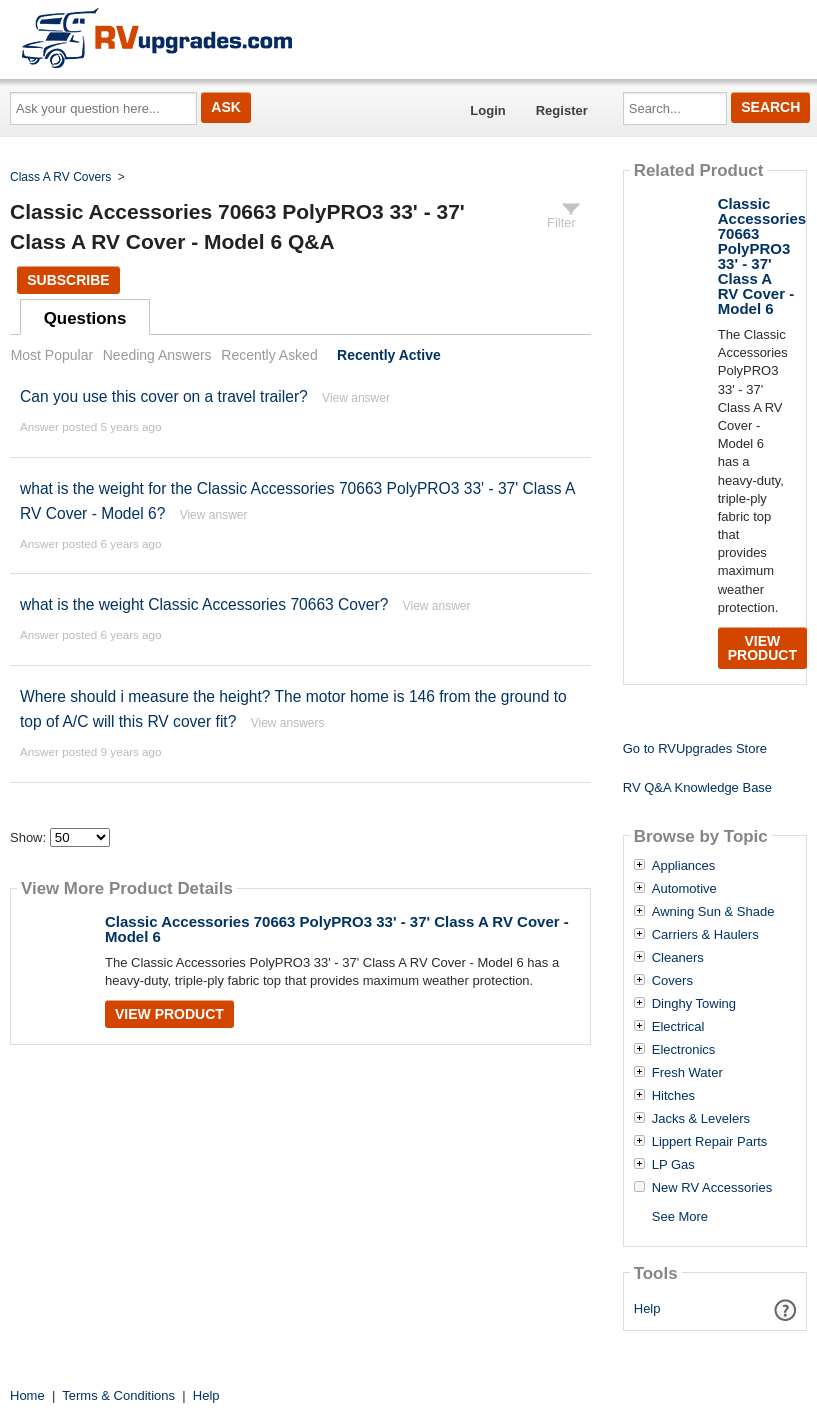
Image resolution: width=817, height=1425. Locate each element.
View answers (288, 723)
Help (647, 1308)
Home (27, 1395)
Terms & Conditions (118, 1395)
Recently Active (389, 355)
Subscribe (68, 280)
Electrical (678, 1027)
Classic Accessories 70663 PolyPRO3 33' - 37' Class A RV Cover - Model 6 (337, 929)
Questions (85, 318)
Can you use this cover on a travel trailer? (164, 396)
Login (487, 110)
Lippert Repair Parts (710, 1142)
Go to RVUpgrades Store (695, 748)
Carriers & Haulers (705, 935)
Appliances (684, 866)
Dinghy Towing (694, 1004)
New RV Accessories (712, 1188)
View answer (356, 398)
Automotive (684, 889)
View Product (169, 1014)
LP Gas (673, 1165)
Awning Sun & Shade (713, 912)
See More (680, 1216)
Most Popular (52, 355)
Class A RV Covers (60, 177)
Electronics (684, 1050)
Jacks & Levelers (701, 1119)
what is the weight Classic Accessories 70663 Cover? (204, 604)
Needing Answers (157, 355)
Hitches (673, 1096)
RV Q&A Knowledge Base (697, 787)
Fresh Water (687, 1073)
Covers (672, 981)
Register (562, 110)
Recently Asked (269, 355)
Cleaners (678, 958)
